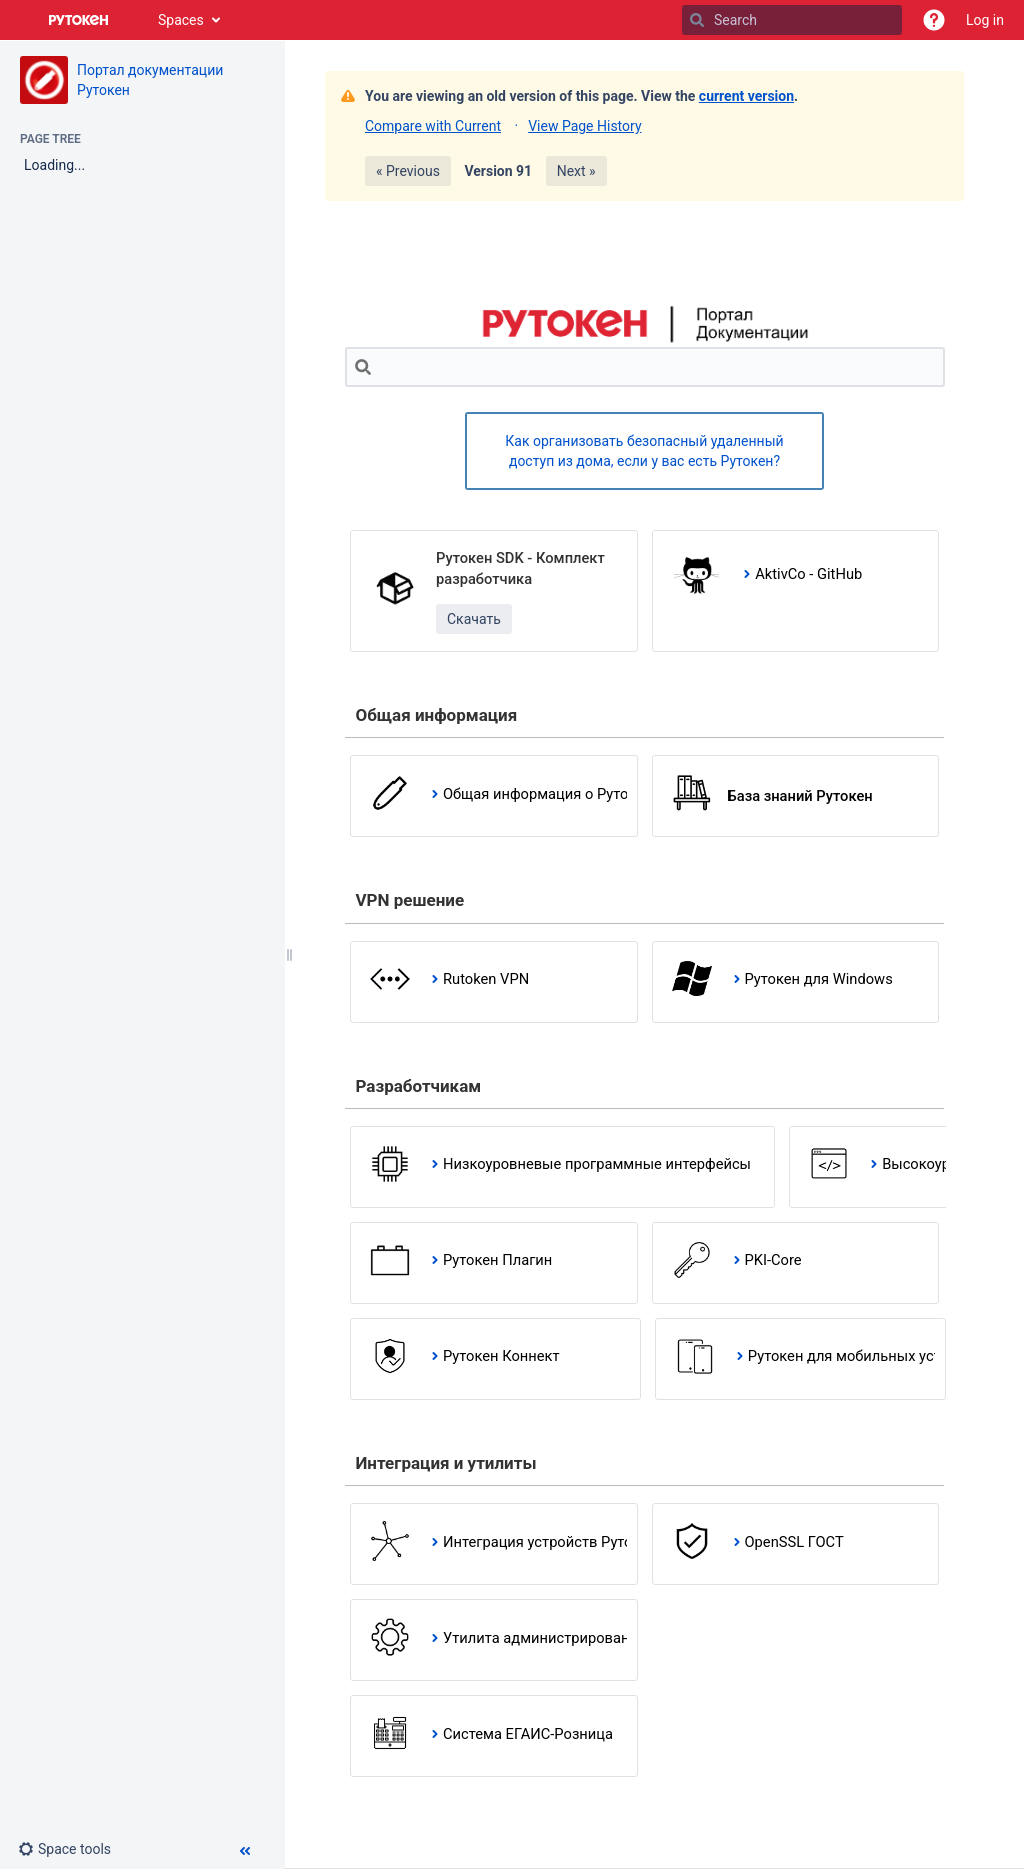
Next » (576, 171)
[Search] (697, 20)
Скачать (474, 619)
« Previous (408, 171)
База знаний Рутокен (800, 796)
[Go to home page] (79, 20)
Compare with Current (433, 126)
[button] (934, 20)
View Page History (584, 126)
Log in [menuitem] (985, 20)
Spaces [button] (181, 20)
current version (746, 96)
